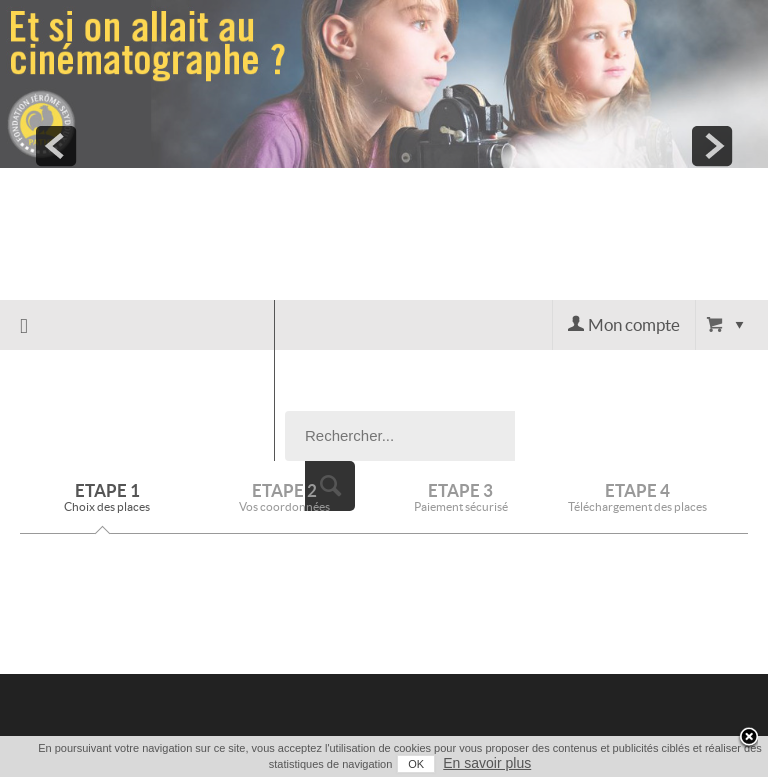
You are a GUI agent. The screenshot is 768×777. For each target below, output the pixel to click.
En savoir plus (487, 763)
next (712, 146)
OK (416, 764)
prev (56, 146)
